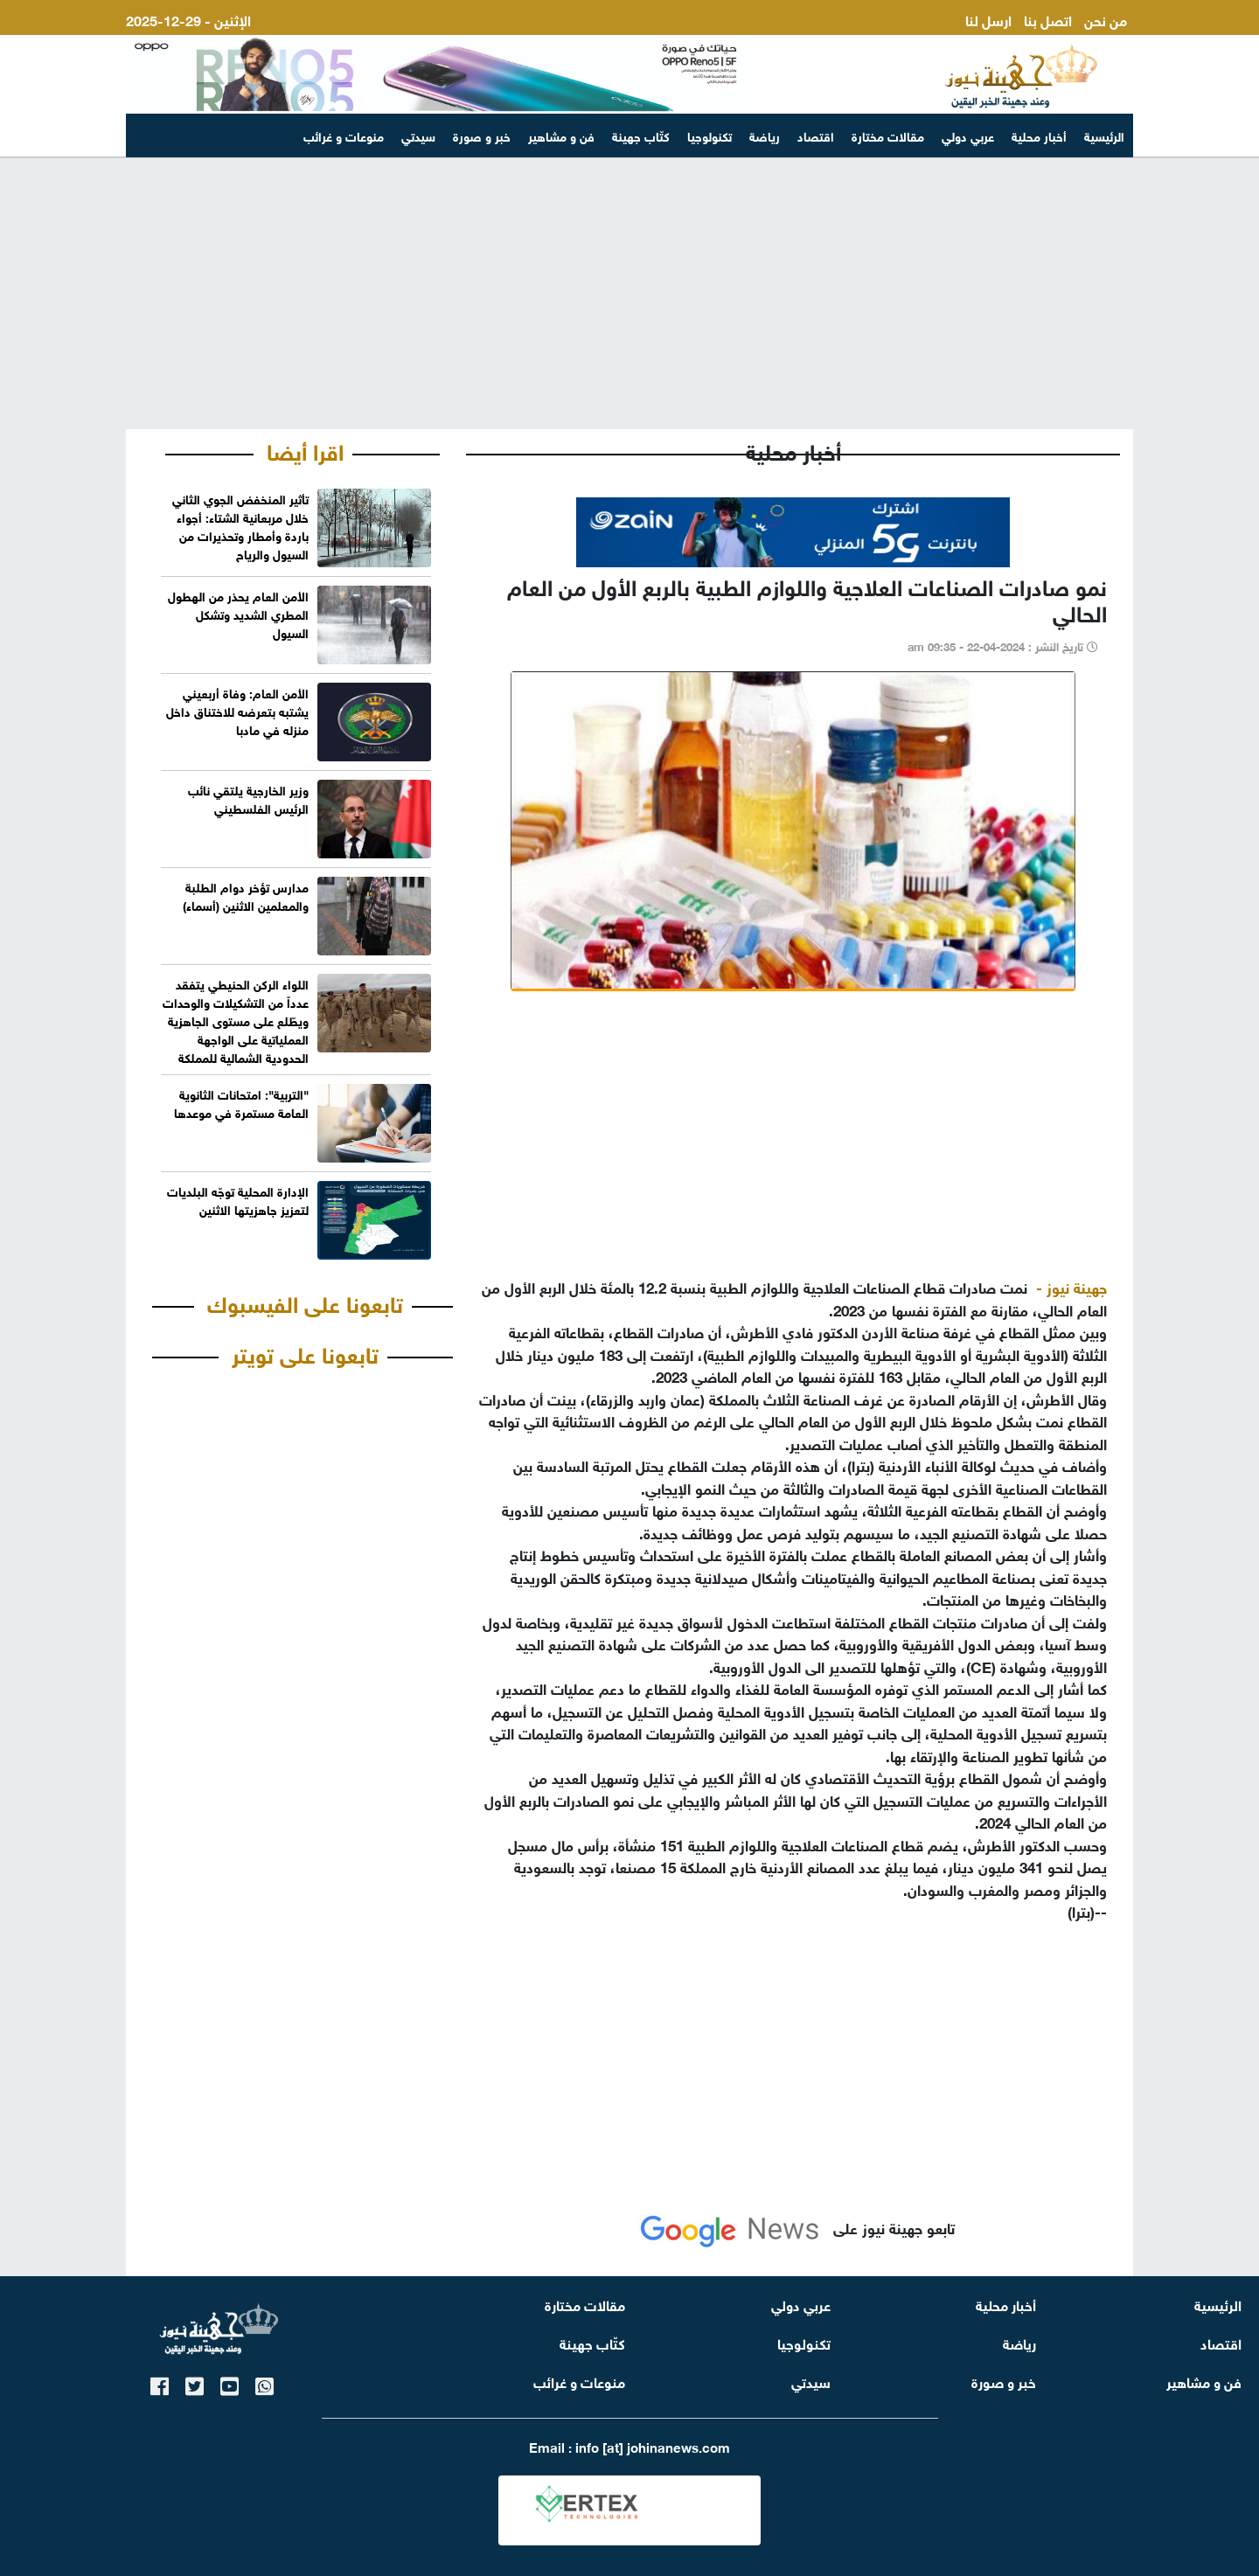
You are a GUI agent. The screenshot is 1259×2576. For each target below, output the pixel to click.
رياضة (764, 135)
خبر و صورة (482, 135)
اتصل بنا (1048, 19)
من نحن (1105, 19)
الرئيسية (1104, 135)
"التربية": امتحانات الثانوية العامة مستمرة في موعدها (241, 1102)
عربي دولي (968, 135)
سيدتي (418, 135)
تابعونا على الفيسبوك (305, 1301)
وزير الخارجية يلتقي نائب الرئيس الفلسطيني (248, 798)
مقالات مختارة (888, 135)
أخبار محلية (1039, 135)
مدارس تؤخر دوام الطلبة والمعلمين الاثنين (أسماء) (246, 895)
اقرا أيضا (305, 449)
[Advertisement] (629, 293)
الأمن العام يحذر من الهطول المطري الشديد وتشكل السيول (238, 613)
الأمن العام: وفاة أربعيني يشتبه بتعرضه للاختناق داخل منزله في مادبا (237, 710)
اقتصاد (815, 135)
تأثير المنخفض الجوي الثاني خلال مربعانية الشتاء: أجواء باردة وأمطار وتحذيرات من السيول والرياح (240, 525)
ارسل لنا (988, 19)
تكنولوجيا (709, 135)
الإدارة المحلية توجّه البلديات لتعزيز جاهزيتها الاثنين (238, 1199)
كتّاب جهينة (641, 135)
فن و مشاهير (561, 135)
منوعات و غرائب (343, 135)
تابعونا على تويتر (305, 1352)
